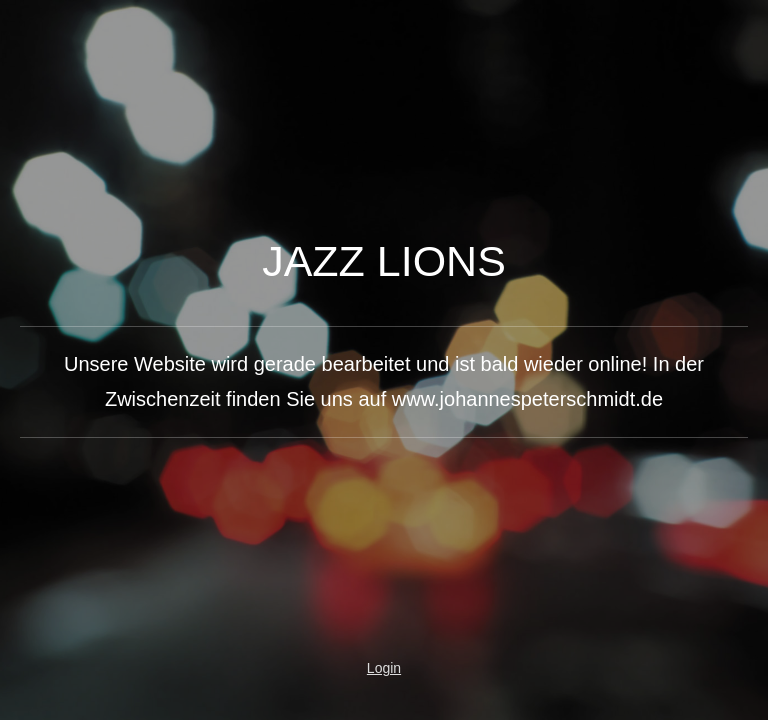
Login (384, 668)
